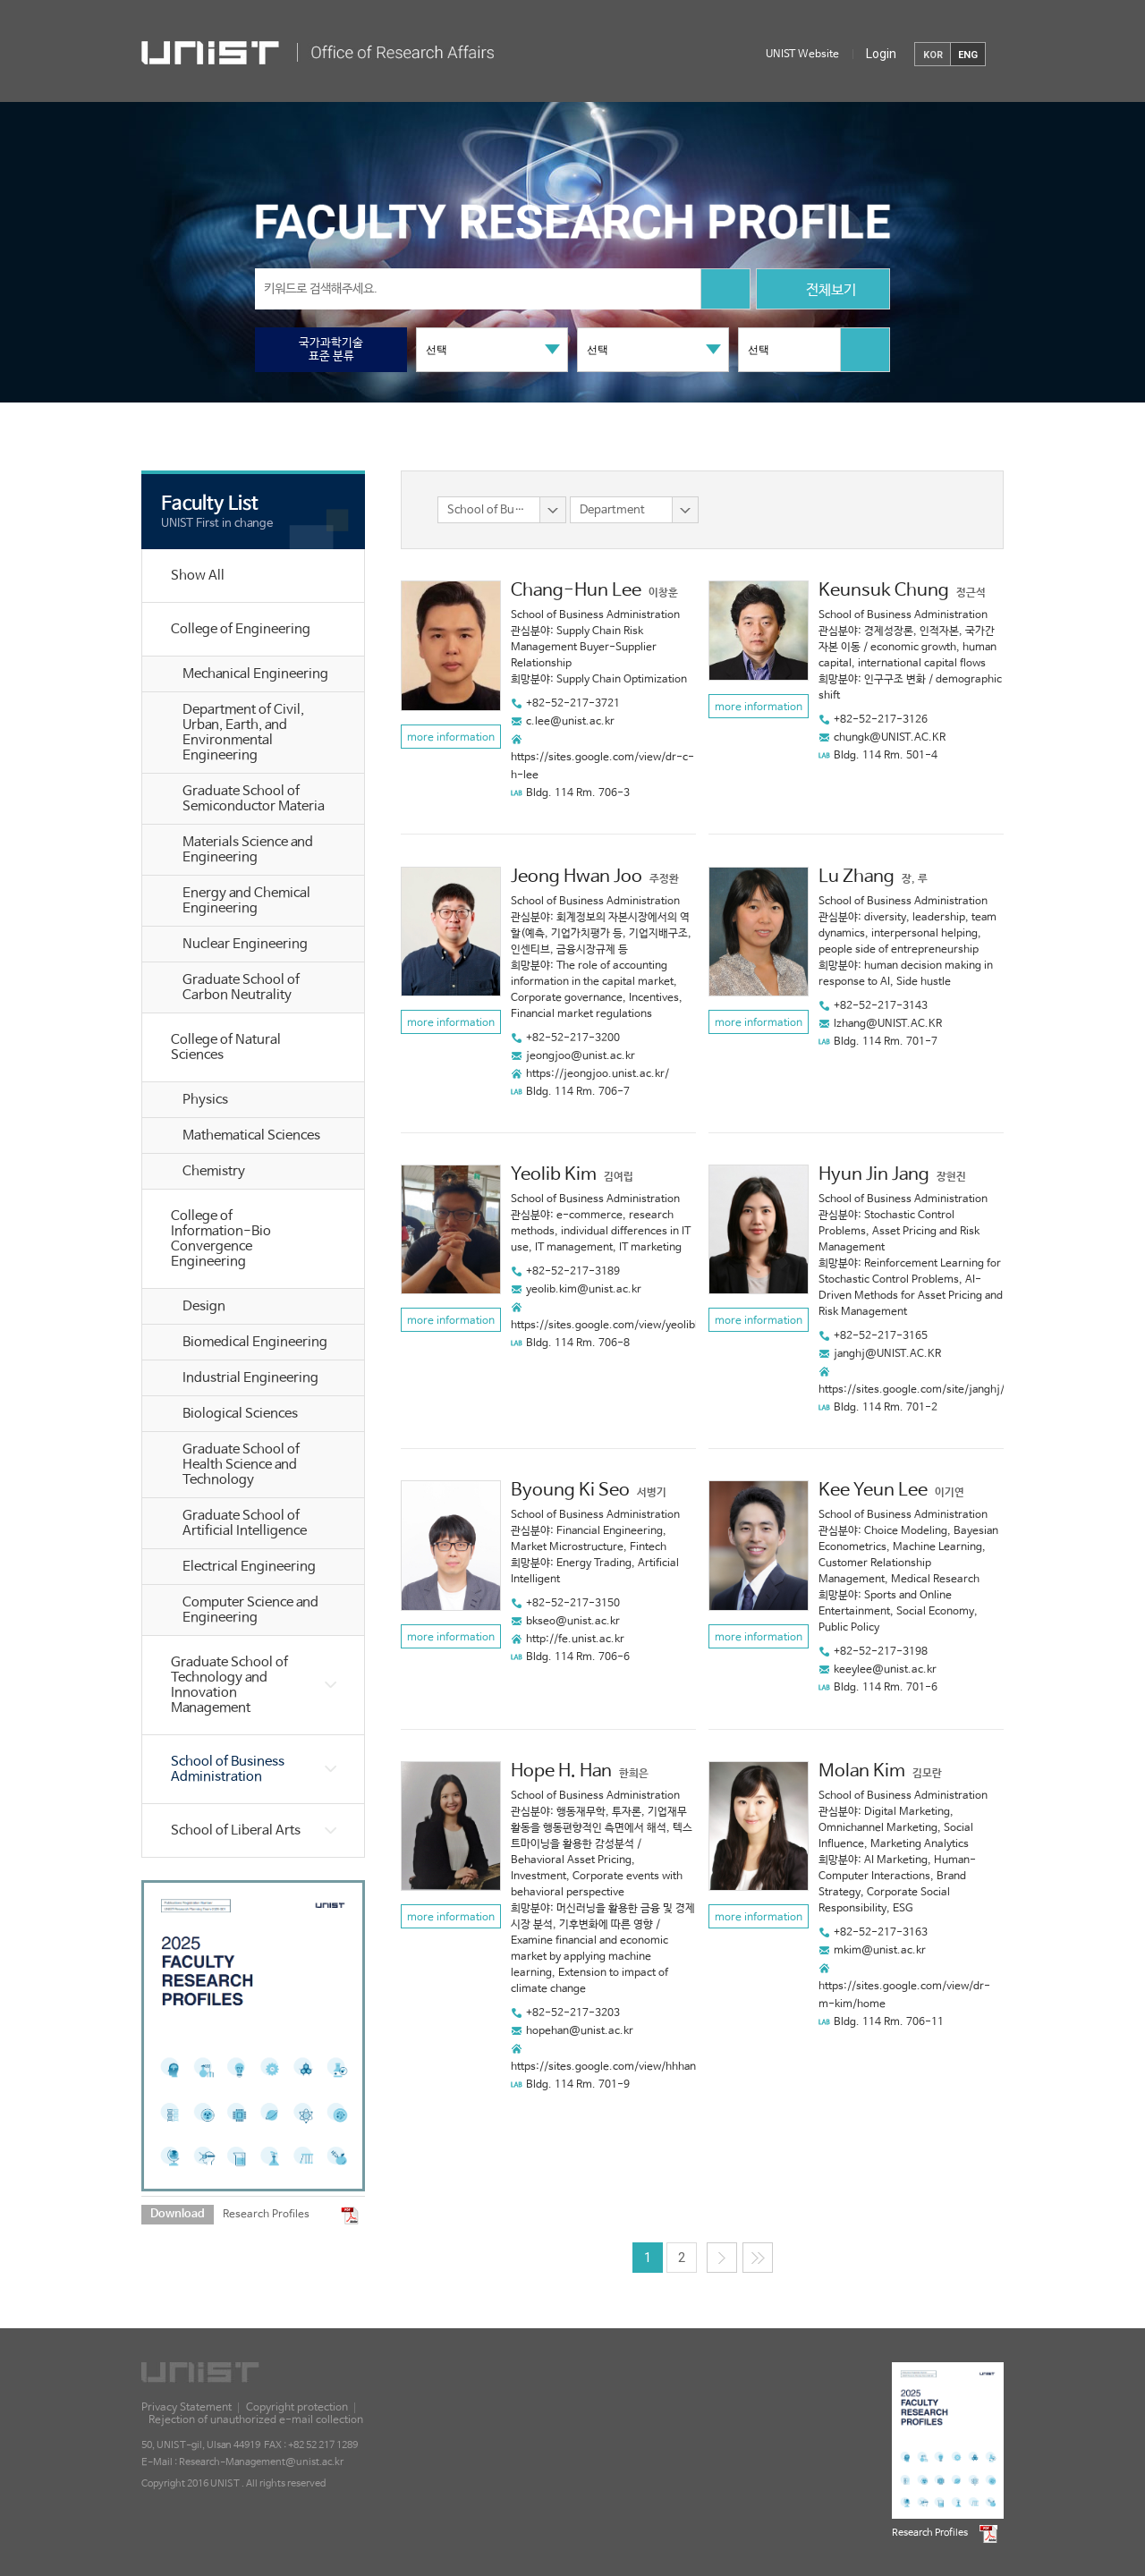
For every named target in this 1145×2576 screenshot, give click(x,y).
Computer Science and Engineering (250, 1610)
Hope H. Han (561, 1771)
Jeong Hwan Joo (576, 877)
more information (451, 738)
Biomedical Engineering (254, 1342)
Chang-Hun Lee (576, 590)
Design (203, 1306)
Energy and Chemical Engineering (246, 901)
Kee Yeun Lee (873, 1490)
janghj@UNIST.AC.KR (887, 1354)
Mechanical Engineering (255, 674)
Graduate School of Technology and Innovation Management (229, 1685)
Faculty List (210, 503)
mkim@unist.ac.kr (880, 1951)
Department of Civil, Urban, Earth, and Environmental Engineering (243, 732)
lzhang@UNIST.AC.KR (888, 1024)
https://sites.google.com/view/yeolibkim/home (628, 1325)
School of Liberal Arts (236, 1830)
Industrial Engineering (250, 1377)
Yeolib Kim (554, 1175)
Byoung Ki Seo (570, 1490)
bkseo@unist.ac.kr (573, 1621)
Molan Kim (861, 1771)
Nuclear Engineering (245, 944)
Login (881, 54)
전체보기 (823, 291)
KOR (933, 55)
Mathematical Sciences (251, 1135)
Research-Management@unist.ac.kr (261, 2462)
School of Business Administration (227, 1769)
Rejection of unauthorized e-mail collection (255, 2420)
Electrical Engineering (249, 1566)
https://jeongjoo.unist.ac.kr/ (597, 1074)
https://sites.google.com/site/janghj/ (911, 1390)
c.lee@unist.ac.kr (570, 722)
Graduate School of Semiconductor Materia (253, 799)
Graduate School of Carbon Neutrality (241, 987)
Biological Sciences (240, 1413)
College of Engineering (240, 629)
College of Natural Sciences (226, 1047)
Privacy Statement (186, 2408)
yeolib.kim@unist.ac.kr (583, 1290)
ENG (968, 55)
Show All (198, 575)
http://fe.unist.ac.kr (575, 1639)
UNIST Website (802, 54)
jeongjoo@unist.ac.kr (580, 1056)
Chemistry (213, 1171)
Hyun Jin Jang (873, 1175)
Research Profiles (266, 2214)
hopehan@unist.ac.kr (579, 2031)
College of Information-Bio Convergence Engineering (221, 1238)
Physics (205, 1099)
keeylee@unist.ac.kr (885, 1670)
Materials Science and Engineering (247, 850)
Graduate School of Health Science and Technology (241, 1464)
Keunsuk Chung (883, 590)
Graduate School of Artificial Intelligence (244, 1523)
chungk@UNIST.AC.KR (890, 738)
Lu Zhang (856, 877)
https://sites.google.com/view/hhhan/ (605, 2067)
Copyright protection (297, 2408)
